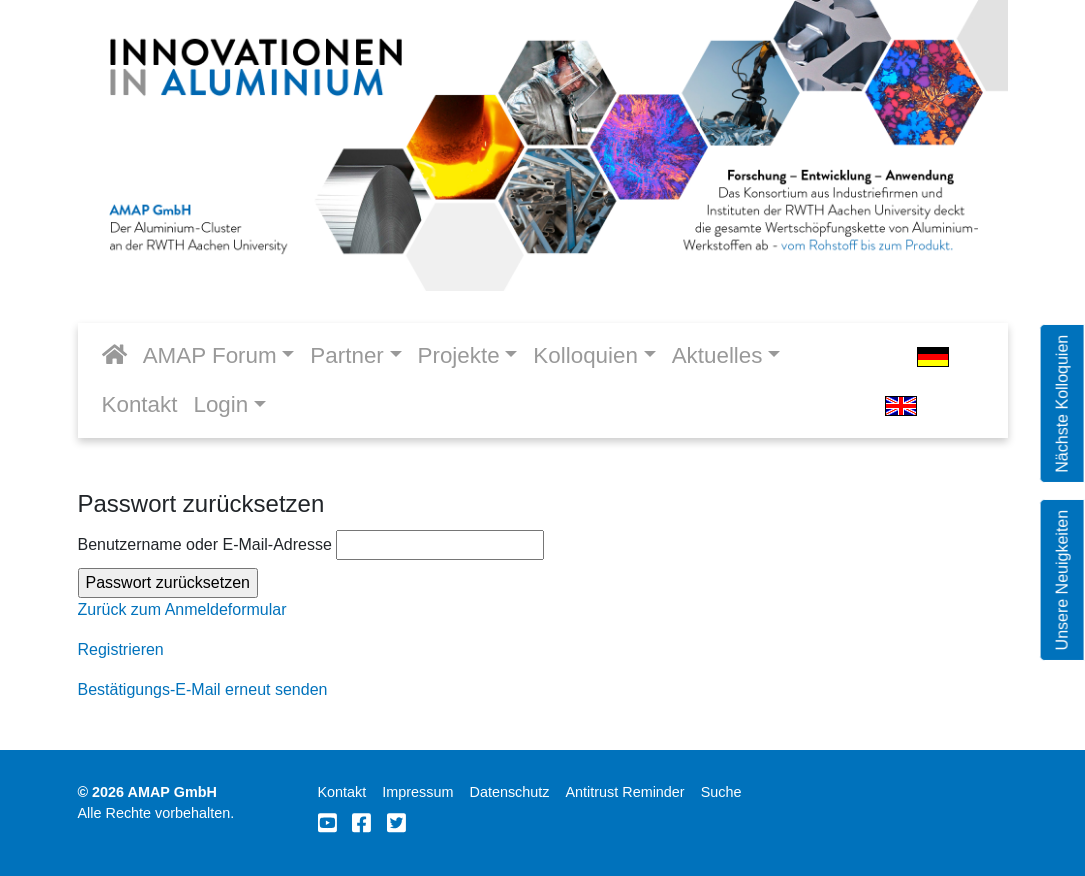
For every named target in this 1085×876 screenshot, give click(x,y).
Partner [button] (346, 355)
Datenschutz (509, 792)
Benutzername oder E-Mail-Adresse (311, 545)
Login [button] (220, 404)
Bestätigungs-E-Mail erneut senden (203, 689)
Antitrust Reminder (624, 792)
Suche (721, 792)
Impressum (417, 792)
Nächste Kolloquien (1061, 404)
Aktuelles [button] (717, 355)
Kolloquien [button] (585, 355)
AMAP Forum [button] (210, 355)
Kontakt (140, 404)
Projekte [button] (459, 355)
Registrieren (121, 649)
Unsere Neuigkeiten (1061, 580)
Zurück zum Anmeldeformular (182, 609)
